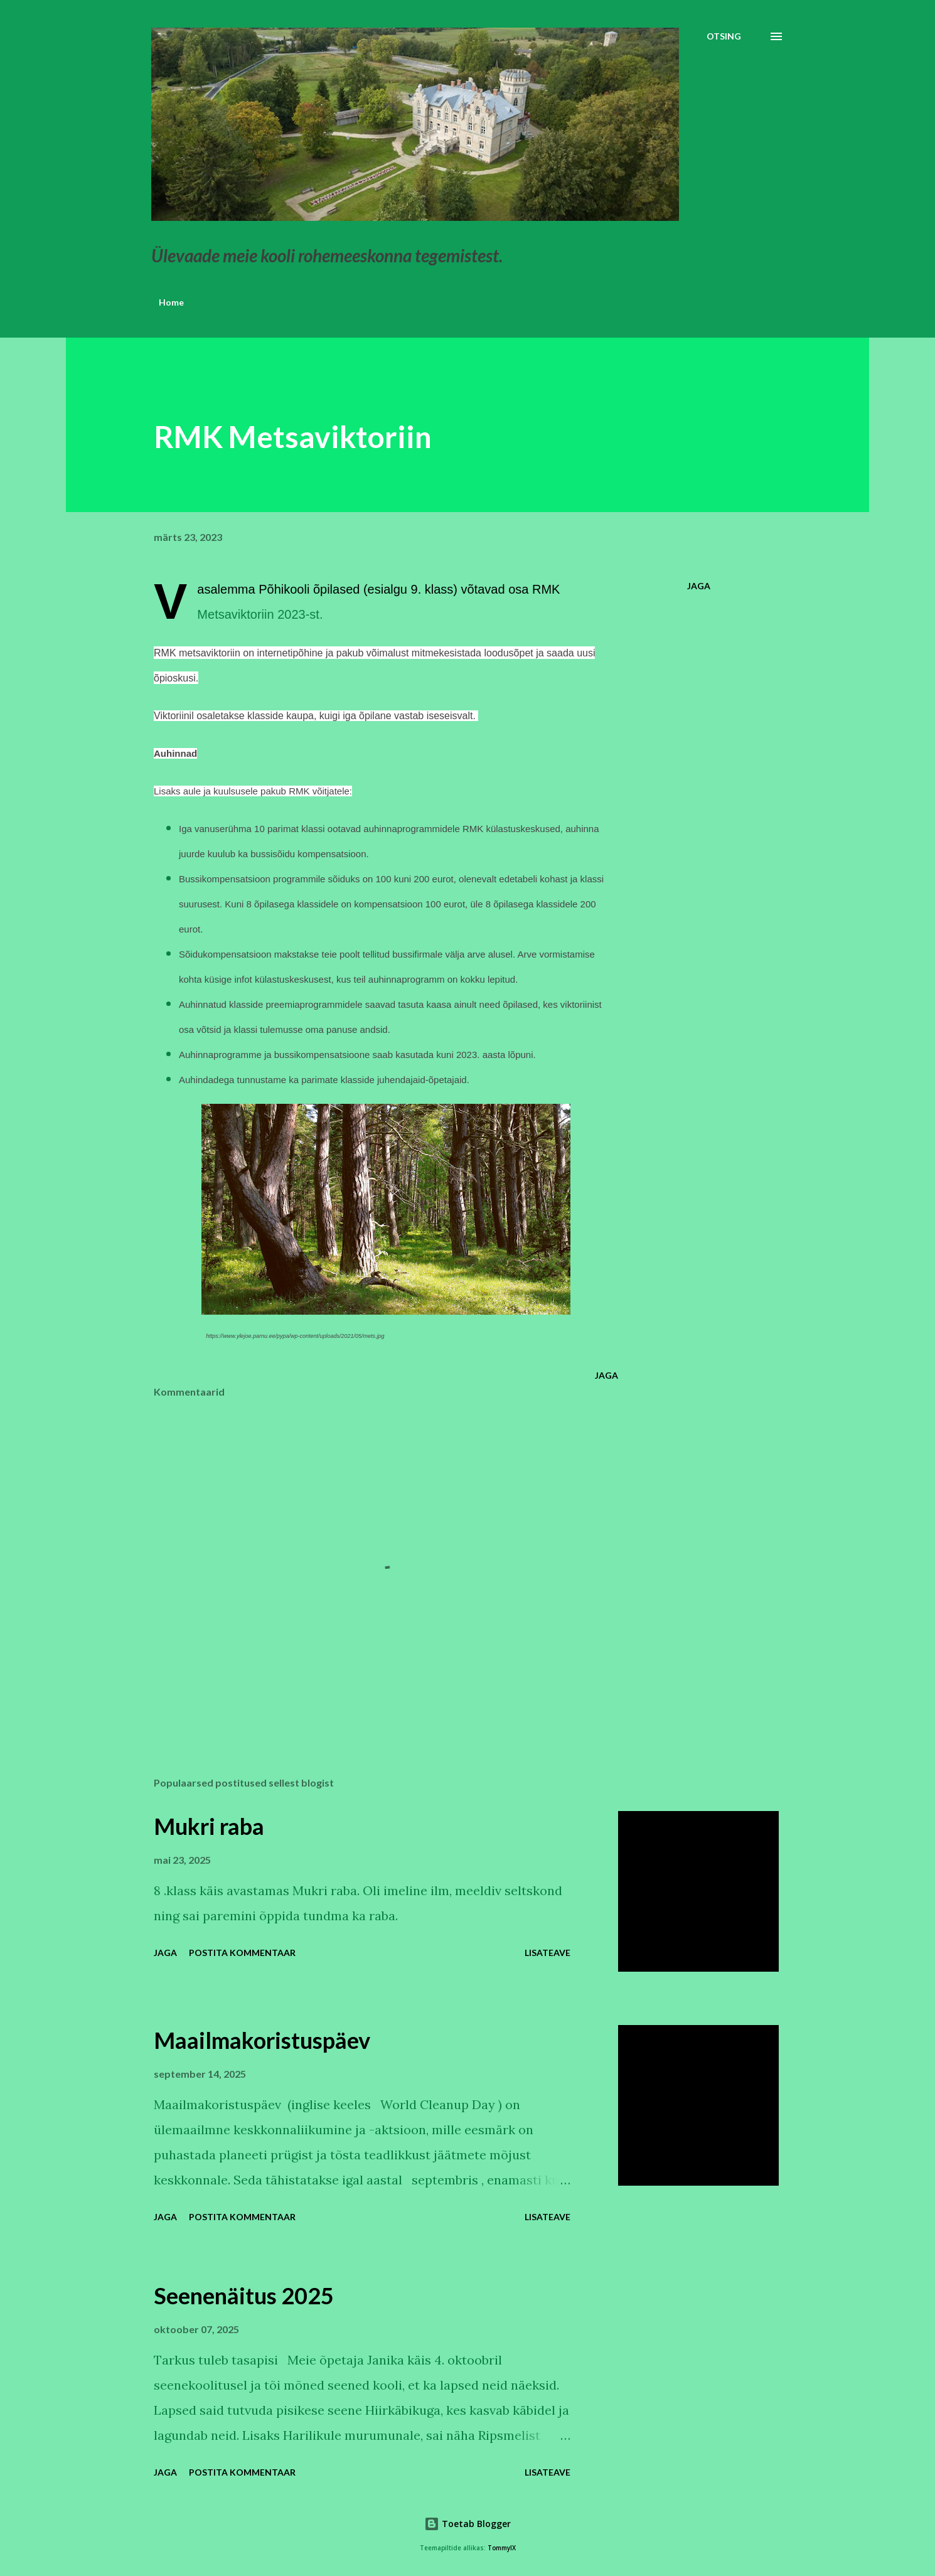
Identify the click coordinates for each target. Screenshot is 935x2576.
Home (171, 302)
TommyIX (502, 2548)
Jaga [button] (698, 585)
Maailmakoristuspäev (262, 2040)
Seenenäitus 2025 (244, 2295)
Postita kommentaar (242, 1952)
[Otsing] (724, 36)
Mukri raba (209, 1826)
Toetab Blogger (467, 2524)
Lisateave (547, 1952)
